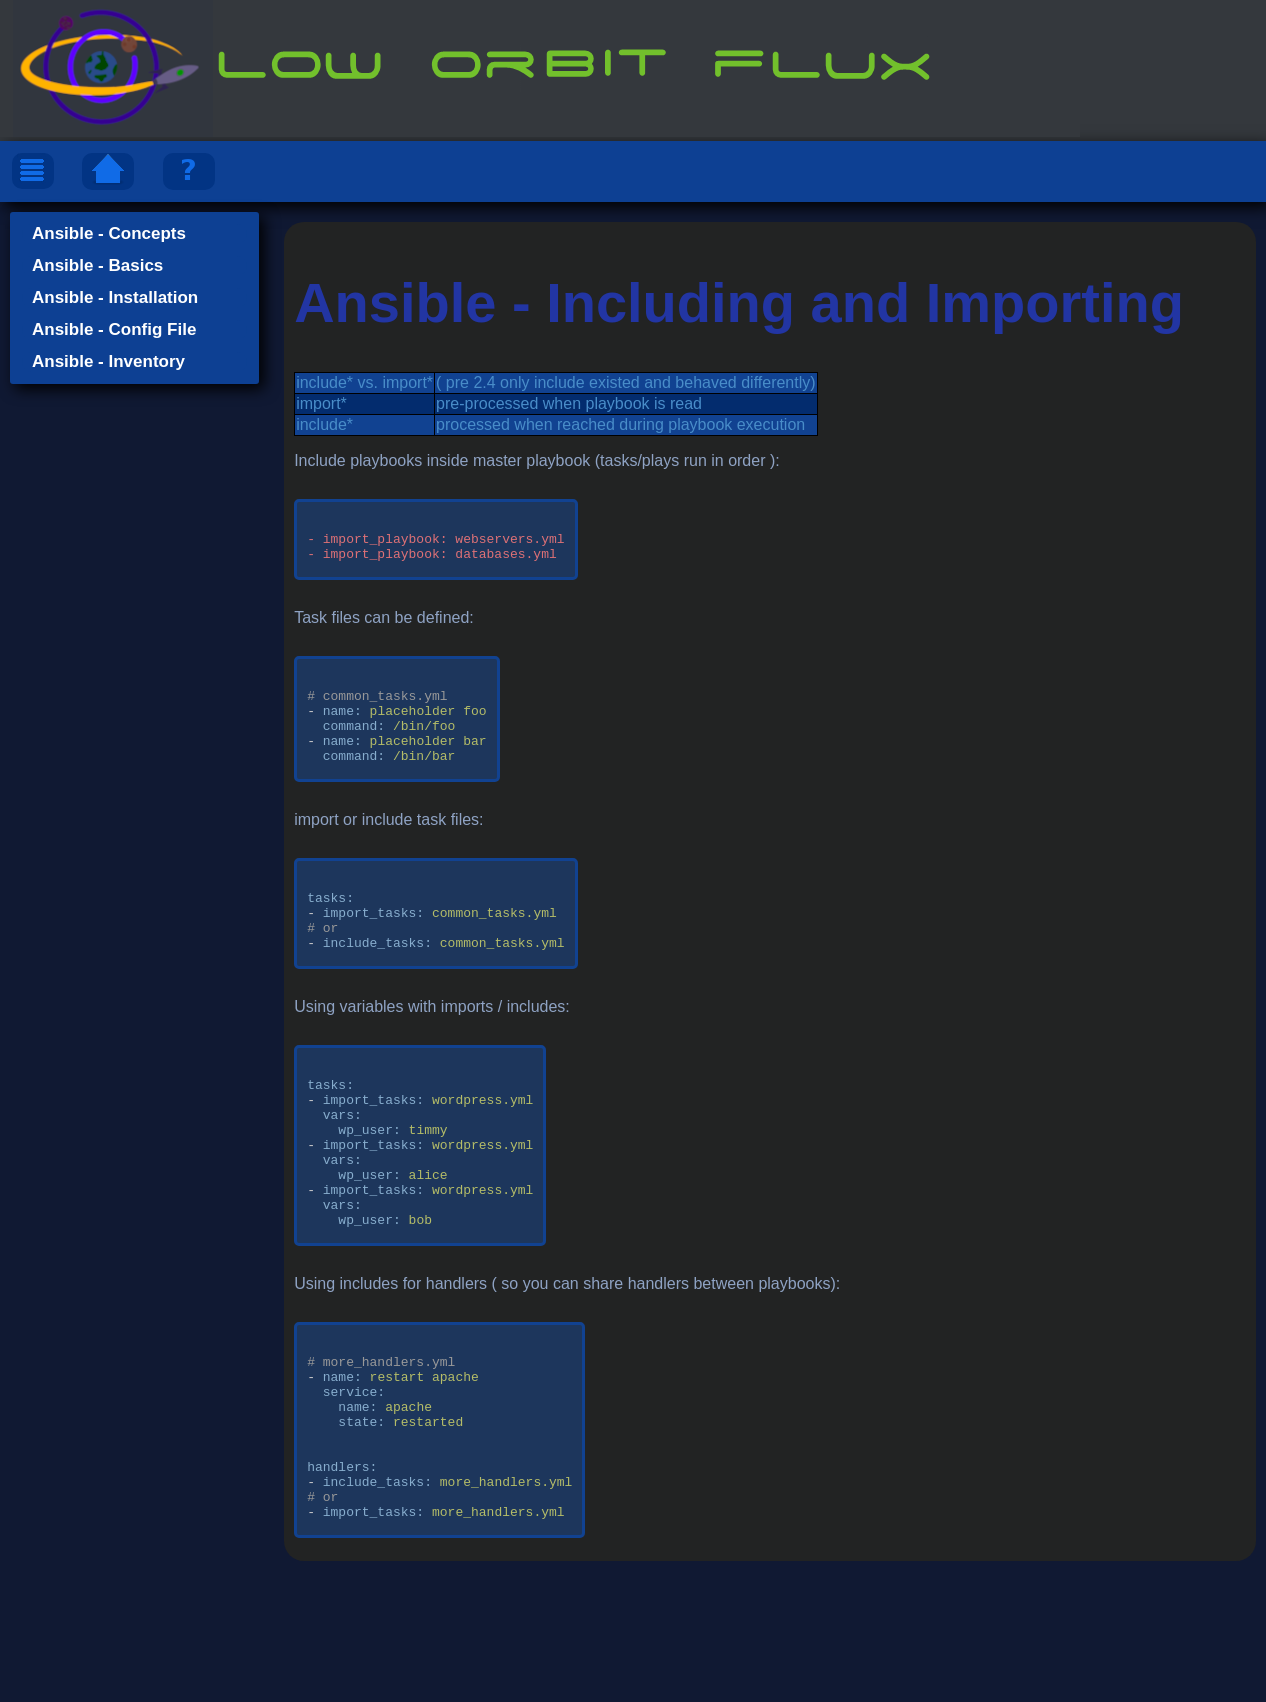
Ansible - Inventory (108, 361)
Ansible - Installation (115, 297)
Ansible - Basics (97, 265)
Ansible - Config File (114, 329)
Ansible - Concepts (109, 233)
